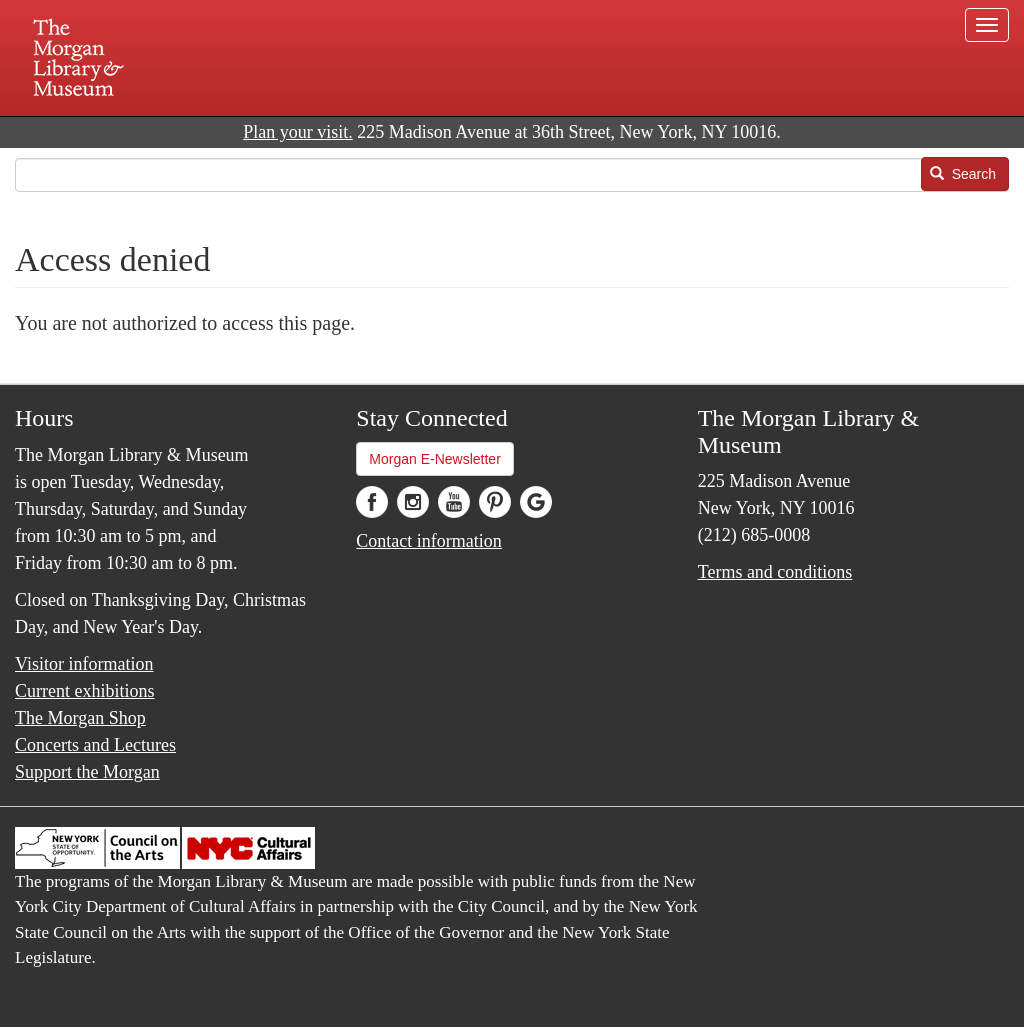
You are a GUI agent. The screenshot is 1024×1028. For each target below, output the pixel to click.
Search (963, 174)
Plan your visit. (298, 132)
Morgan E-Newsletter (435, 459)
